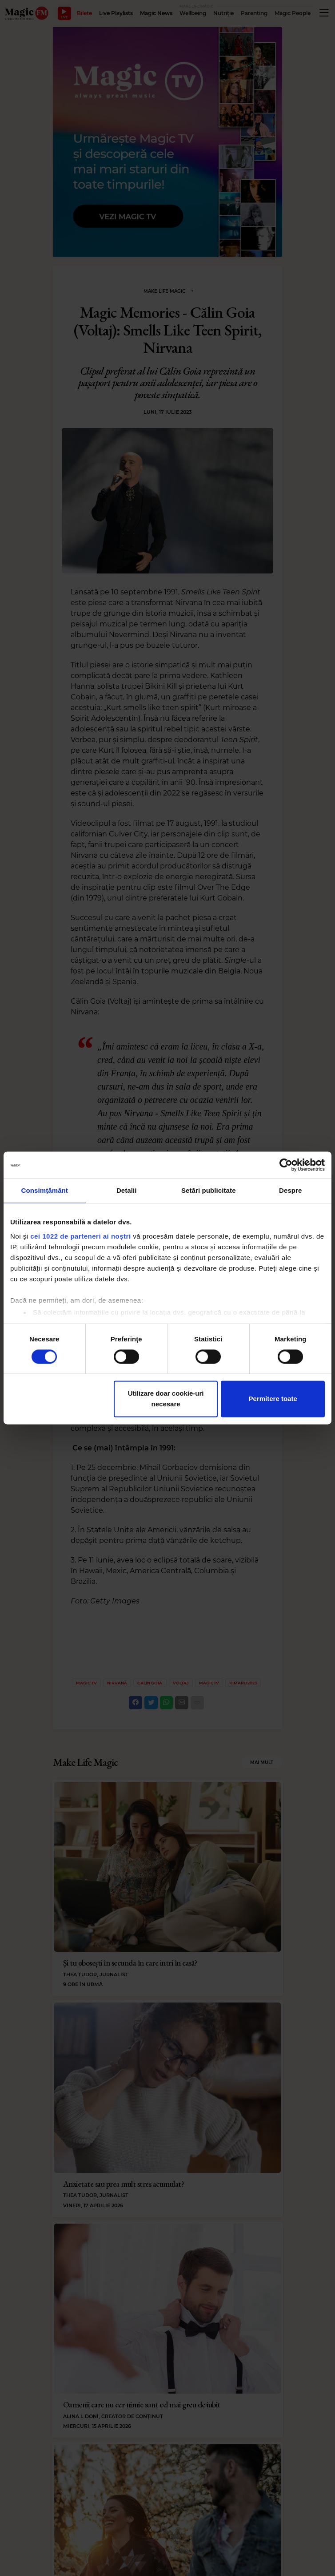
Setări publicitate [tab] (208, 1190)
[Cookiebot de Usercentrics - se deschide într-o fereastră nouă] (286, 1164)
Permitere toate (273, 1399)
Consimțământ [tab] (44, 1190)
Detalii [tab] (126, 1190)
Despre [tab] (290, 1190)
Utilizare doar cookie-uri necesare (166, 1399)
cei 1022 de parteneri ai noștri (80, 1236)
